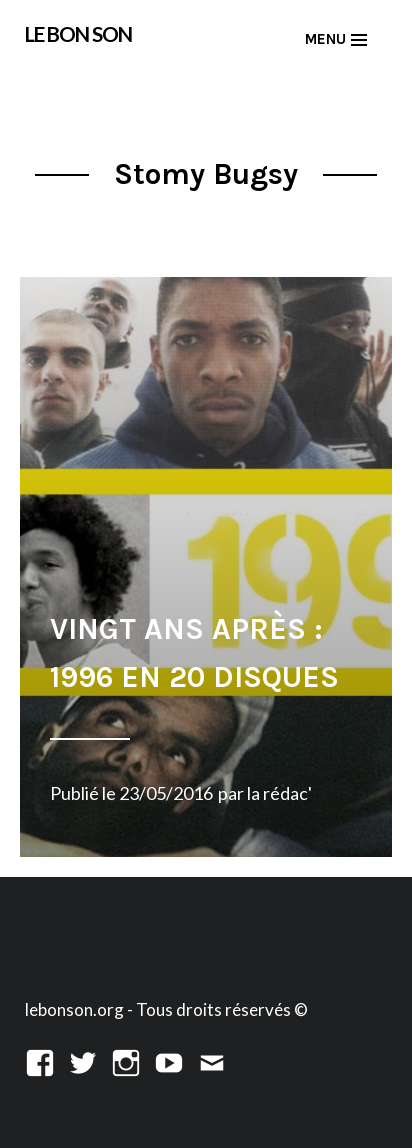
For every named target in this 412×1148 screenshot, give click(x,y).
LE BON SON (78, 34)
